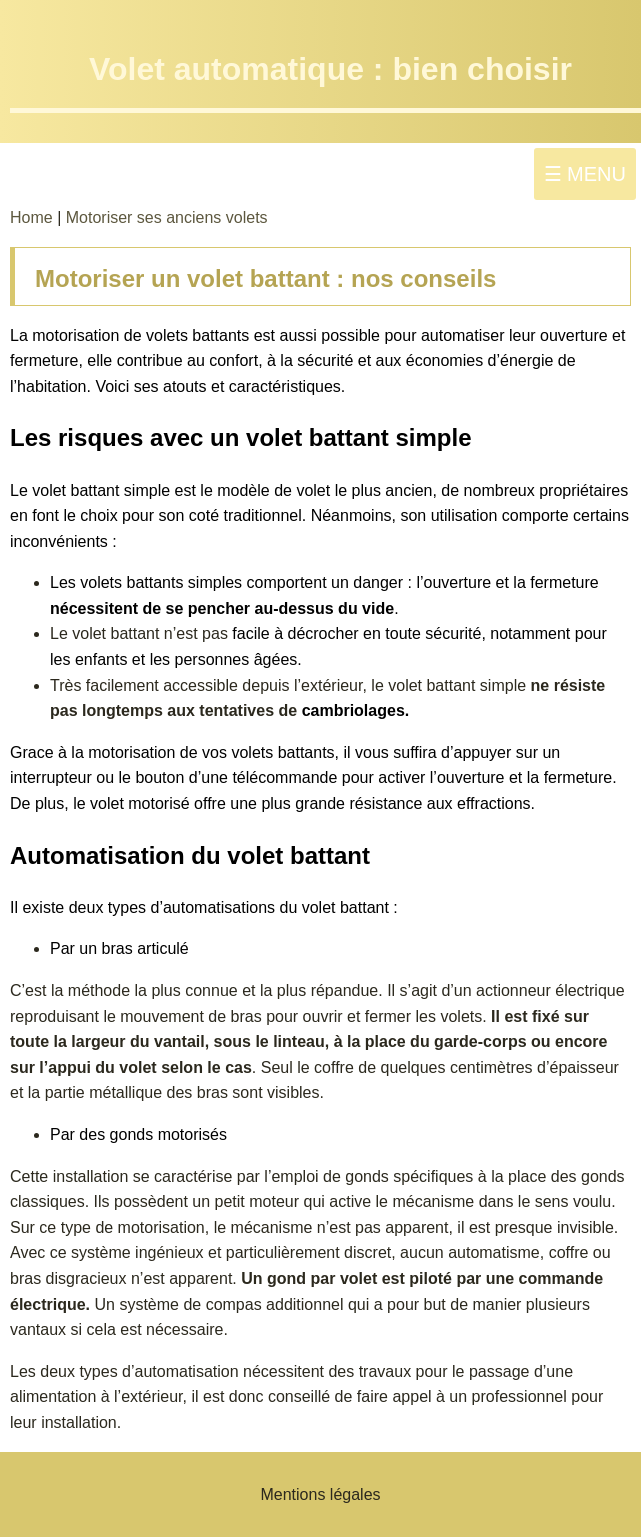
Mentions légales (320, 1494)
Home (33, 217)
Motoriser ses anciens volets (167, 217)
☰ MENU (585, 174)
